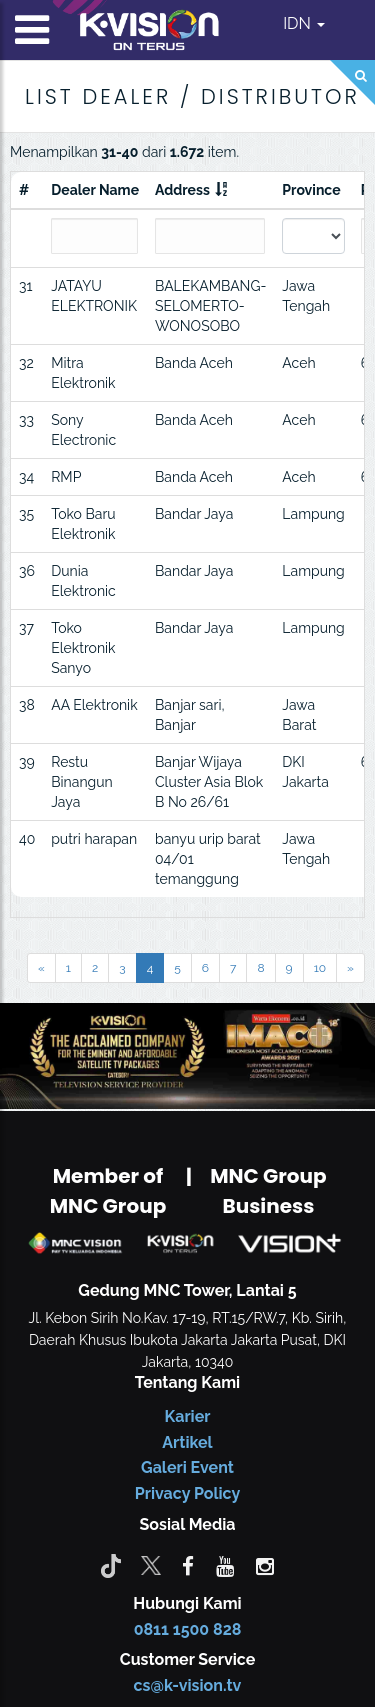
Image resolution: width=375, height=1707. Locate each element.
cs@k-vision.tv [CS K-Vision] (188, 1685)
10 (320, 968)
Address (182, 190)
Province (311, 190)
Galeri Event (187, 1467)
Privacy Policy (187, 1493)
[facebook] (188, 1565)
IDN (304, 23)
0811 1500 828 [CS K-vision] (188, 1629)
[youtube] (225, 1565)
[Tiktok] (111, 1565)
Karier (188, 1416)
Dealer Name (95, 190)
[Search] (352, 82)
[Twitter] (151, 1565)
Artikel (187, 1442)
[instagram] (265, 1565)
